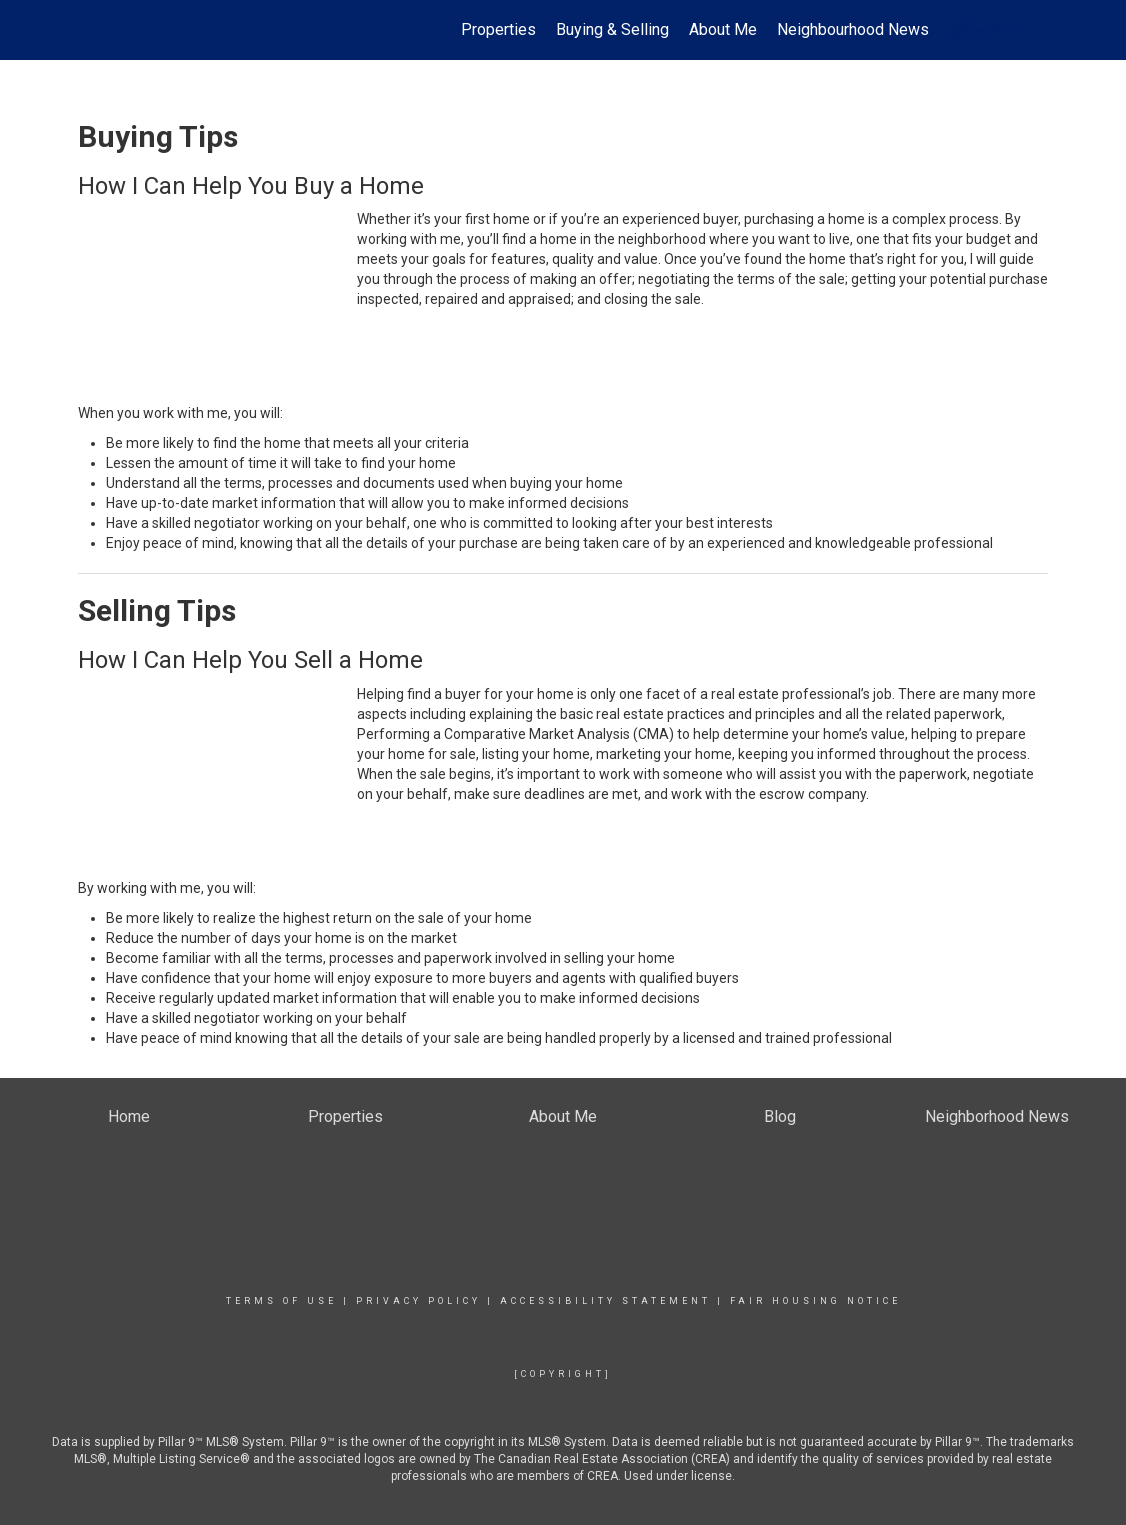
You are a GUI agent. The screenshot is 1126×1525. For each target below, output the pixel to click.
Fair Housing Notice (815, 1301)
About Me (723, 29)
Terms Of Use (281, 1301)
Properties (498, 29)
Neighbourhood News (853, 29)
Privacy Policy (418, 1301)
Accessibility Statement (605, 1301)
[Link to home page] (88, 30)
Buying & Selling (612, 29)
